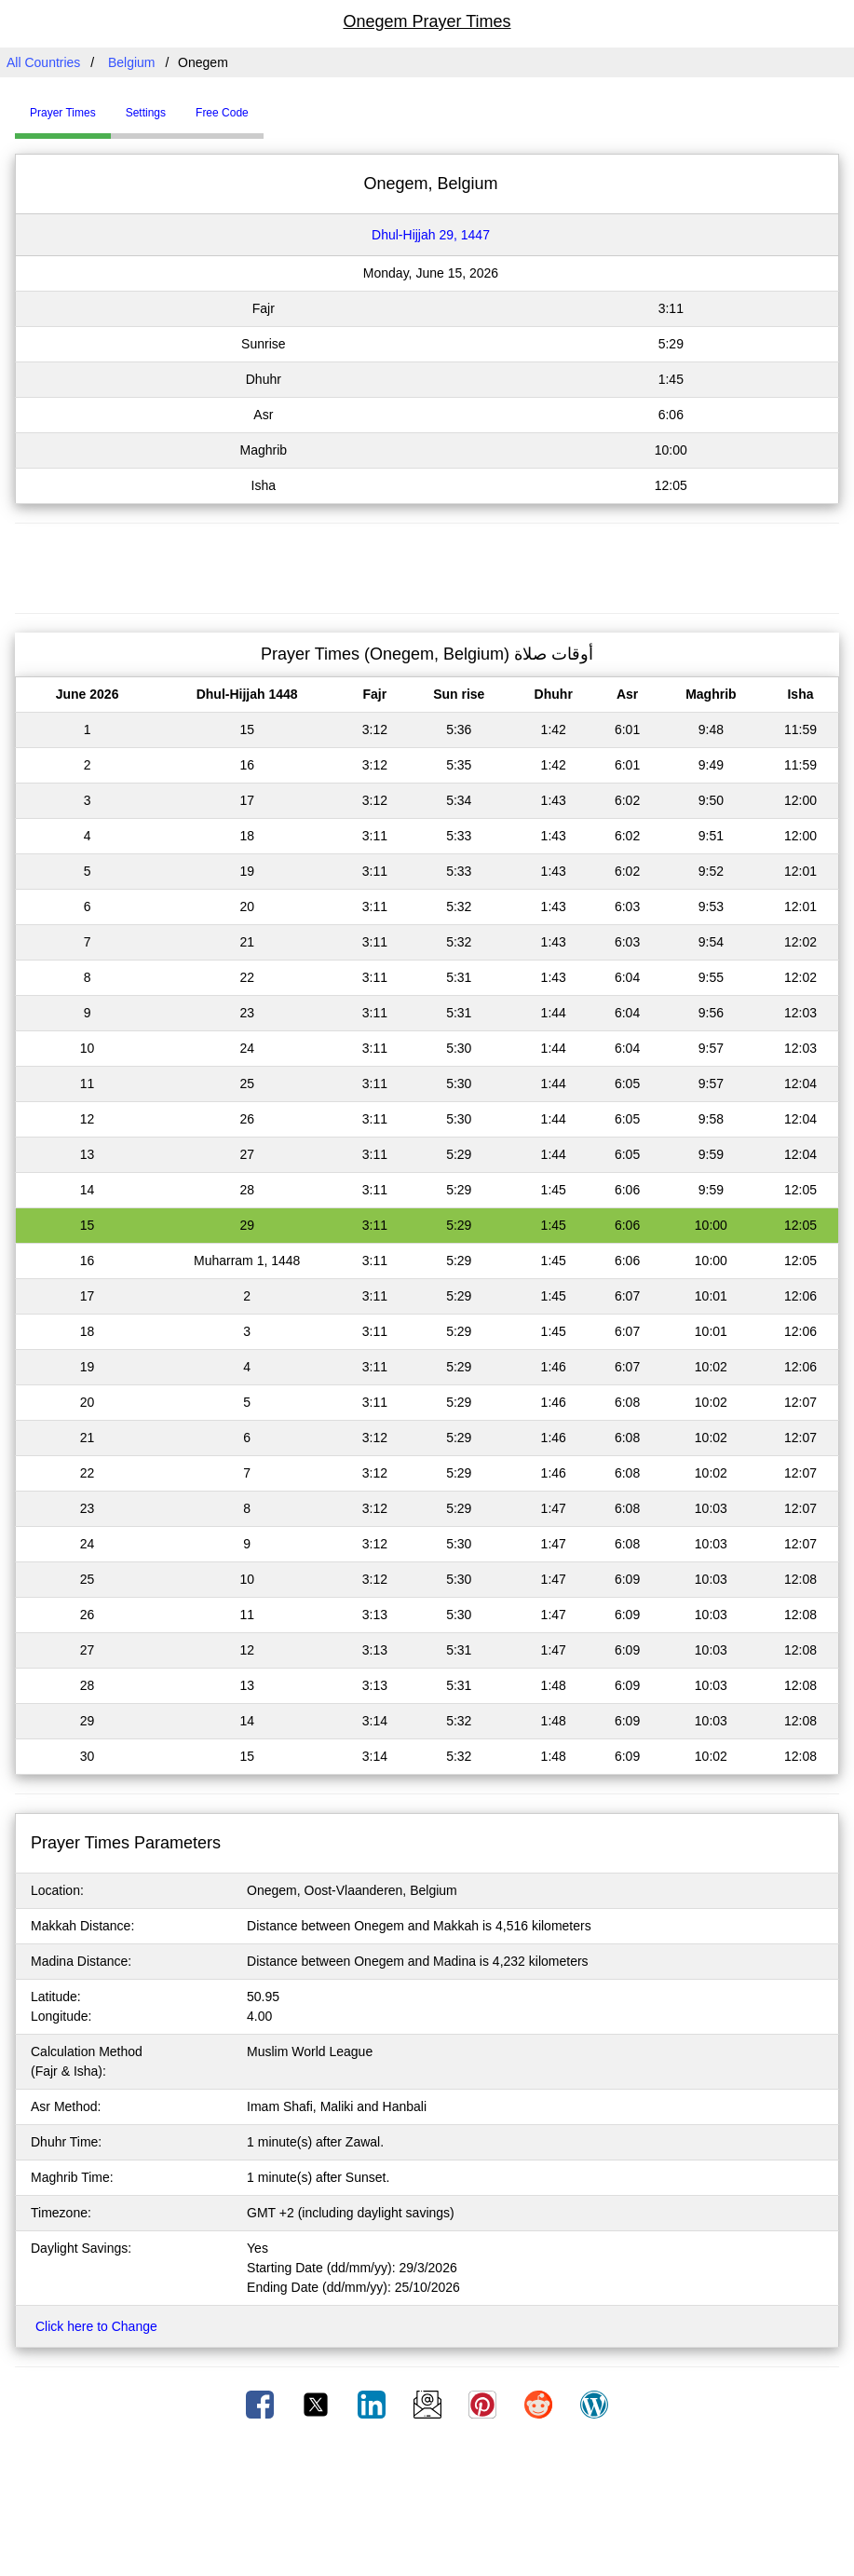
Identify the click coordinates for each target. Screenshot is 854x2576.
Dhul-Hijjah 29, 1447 (431, 234)
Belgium (132, 62)
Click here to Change (96, 2326)
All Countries (43, 62)
